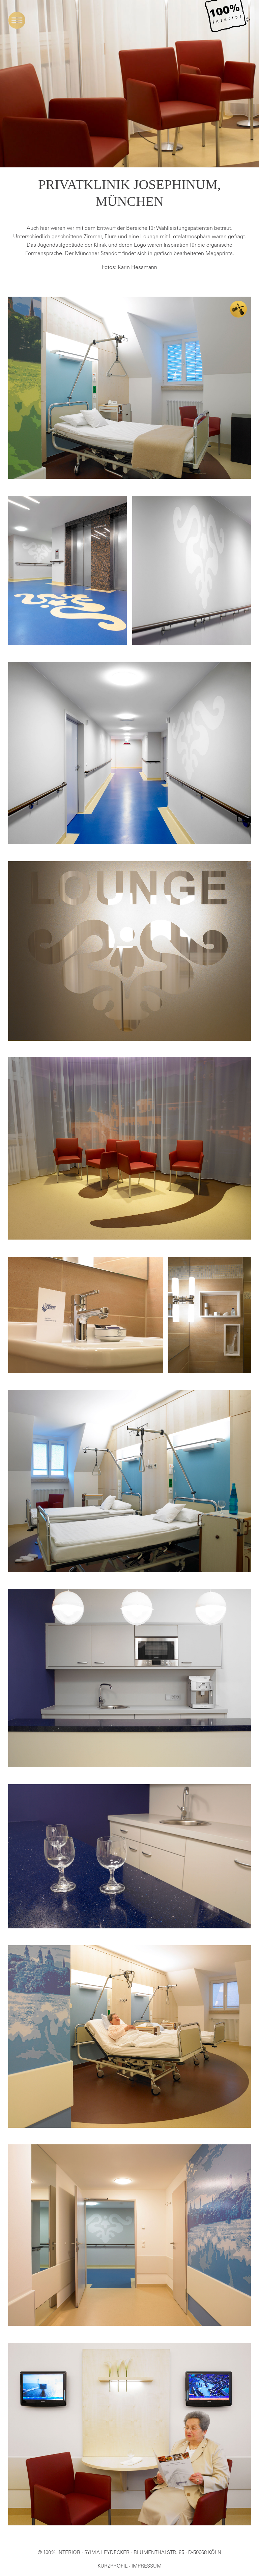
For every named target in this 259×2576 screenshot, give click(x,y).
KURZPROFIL (112, 2566)
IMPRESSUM (147, 2566)
